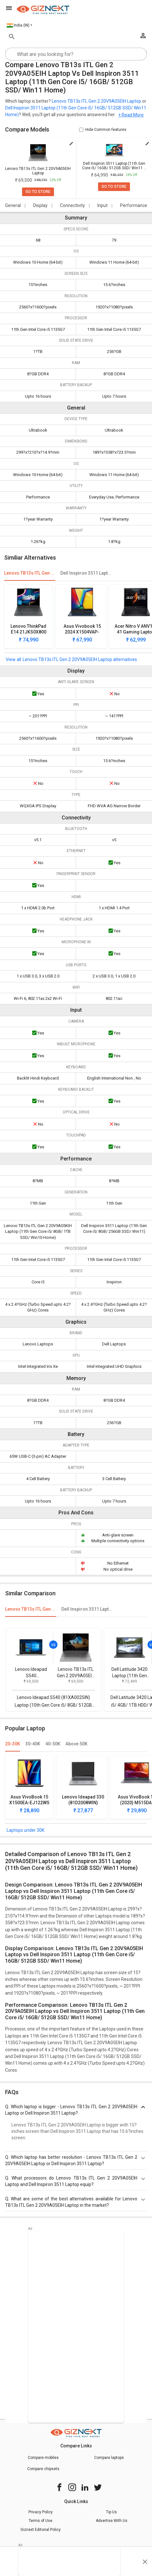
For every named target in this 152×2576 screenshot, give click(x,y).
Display (40, 205)
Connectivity (72, 205)
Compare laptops (109, 2457)
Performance (133, 205)
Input (102, 205)
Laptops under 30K (25, 1830)
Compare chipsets (43, 2469)
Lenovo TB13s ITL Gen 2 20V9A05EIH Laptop (96, 101)
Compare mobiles (43, 2457)
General (13, 205)
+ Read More (131, 114)
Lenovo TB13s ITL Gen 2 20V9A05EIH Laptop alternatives (80, 659)
